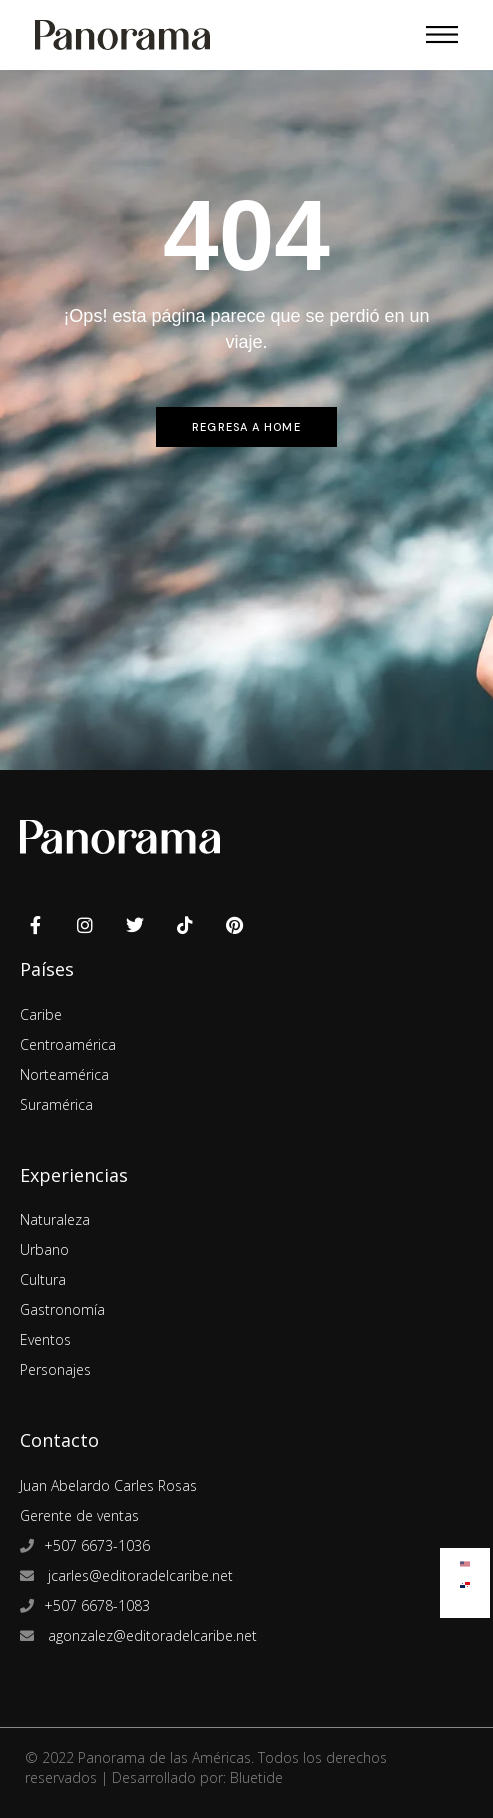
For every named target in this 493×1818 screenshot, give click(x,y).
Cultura (43, 1279)
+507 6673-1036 (97, 1545)
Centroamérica (68, 1044)
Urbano (44, 1249)
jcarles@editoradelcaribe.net (138, 1575)
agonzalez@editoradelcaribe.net (150, 1635)
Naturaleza (55, 1219)
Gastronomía (62, 1309)
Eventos (45, 1339)
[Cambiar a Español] (465, 1580)
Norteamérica (64, 1074)
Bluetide (256, 1777)
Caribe (41, 1014)
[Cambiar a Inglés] (465, 1559)
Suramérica (56, 1104)
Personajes (55, 1369)
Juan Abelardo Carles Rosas (108, 1485)
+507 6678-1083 (97, 1605)
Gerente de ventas (79, 1515)
